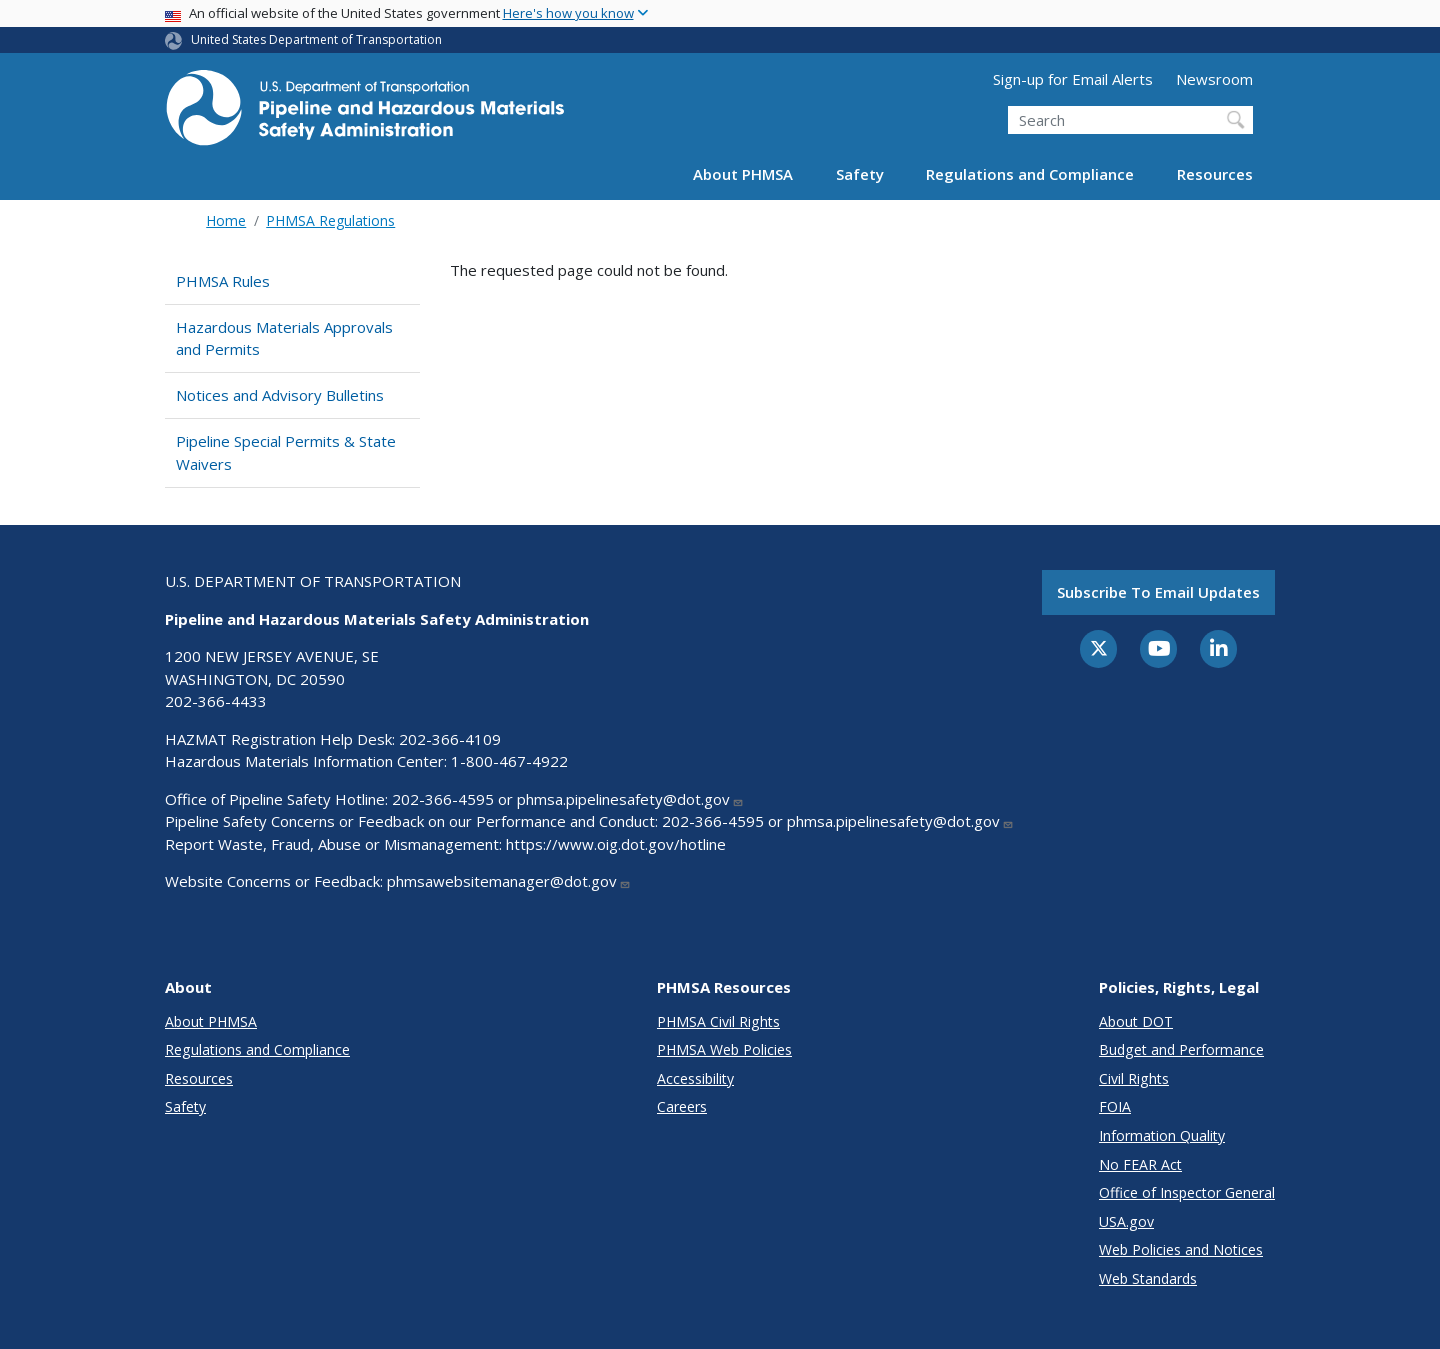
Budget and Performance (1181, 1049)
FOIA (1115, 1106)
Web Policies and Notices (1181, 1249)
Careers (682, 1106)
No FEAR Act (1140, 1164)
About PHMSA (743, 174)
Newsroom (1214, 79)
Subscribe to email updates (1158, 592)
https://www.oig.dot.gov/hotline (616, 844)
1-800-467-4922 (509, 761)
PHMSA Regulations (330, 220)
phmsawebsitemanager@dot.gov (509, 881)
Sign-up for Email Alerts (1073, 79)
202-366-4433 (216, 701)
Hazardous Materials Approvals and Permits (284, 338)
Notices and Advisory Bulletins (280, 395)
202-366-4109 (450, 739)
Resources (1215, 174)
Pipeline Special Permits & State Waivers (286, 452)
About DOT (1136, 1021)
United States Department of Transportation (316, 39)
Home (226, 220)
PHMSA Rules (223, 281)
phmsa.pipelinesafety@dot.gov (630, 799)
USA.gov (1126, 1221)
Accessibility (695, 1078)
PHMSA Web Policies (724, 1049)
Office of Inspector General (1187, 1192)
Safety (860, 174)
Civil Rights (1134, 1078)
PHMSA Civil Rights (718, 1021)
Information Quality (1162, 1135)
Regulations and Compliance (1030, 174)
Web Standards (1148, 1278)
